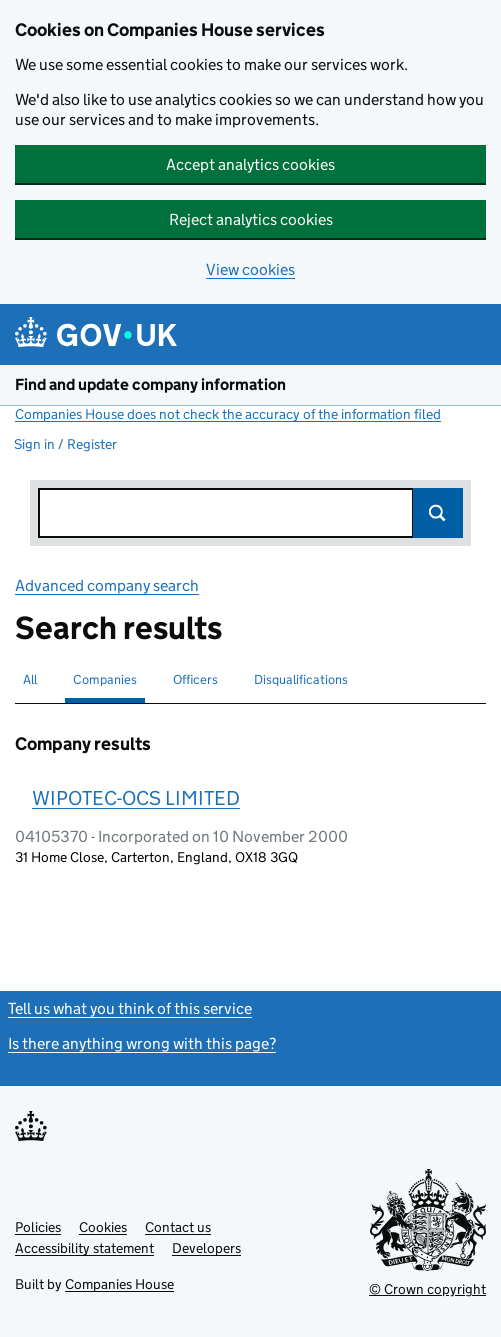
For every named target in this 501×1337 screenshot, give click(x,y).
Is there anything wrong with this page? (142, 1043)
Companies (105, 679)
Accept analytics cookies (250, 164)
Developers (206, 1248)
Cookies (103, 1227)
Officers (195, 679)
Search (438, 513)
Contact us (178, 1227)
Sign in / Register (65, 444)
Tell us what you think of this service (130, 1008)
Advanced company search (107, 585)
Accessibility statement (84, 1248)
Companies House (119, 1284)
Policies (38, 1227)
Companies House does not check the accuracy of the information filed (228, 414)
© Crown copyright (427, 1289)
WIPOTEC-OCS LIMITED (136, 798)
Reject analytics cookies (251, 219)
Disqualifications (301, 679)
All (30, 679)
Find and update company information (150, 384)
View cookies (250, 269)
